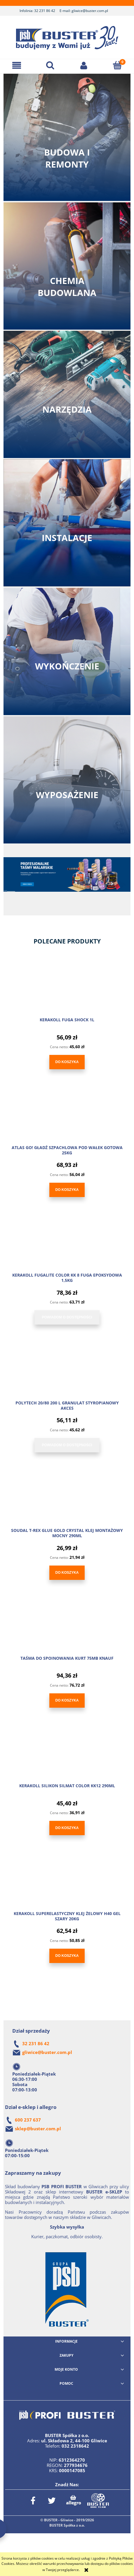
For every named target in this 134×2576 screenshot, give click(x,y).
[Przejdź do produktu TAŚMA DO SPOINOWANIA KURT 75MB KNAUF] (67, 1630)
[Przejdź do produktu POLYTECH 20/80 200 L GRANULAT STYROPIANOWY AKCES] (67, 1374)
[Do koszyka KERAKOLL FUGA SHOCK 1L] (66, 1062)
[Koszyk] (117, 65)
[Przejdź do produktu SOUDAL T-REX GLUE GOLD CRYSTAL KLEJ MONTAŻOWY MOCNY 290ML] (67, 1502)
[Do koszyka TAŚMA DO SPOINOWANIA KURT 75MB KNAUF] (66, 1700)
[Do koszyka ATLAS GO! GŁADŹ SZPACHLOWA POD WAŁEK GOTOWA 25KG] (66, 1190)
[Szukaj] (50, 65)
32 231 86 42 (44, 10)
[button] (17, 65)
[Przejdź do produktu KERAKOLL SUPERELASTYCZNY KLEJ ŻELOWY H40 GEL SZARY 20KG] (67, 1885)
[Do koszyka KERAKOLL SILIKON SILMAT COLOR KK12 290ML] (66, 1828)
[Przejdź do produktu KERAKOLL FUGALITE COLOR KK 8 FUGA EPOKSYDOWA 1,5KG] (67, 1246)
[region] (67, 881)
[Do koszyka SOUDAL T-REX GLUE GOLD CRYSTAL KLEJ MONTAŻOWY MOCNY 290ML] (66, 1573)
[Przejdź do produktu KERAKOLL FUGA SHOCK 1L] (67, 991)
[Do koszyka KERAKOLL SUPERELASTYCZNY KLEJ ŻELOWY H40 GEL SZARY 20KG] (66, 1956)
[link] (67, 874)
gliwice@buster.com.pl (90, 10)
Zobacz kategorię (67, 137)
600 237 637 (28, 2120)
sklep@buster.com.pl (38, 2128)
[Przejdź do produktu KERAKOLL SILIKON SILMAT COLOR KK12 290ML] (67, 1757)
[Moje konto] (84, 65)
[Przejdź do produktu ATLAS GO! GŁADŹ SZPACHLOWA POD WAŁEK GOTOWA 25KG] (67, 1119)
